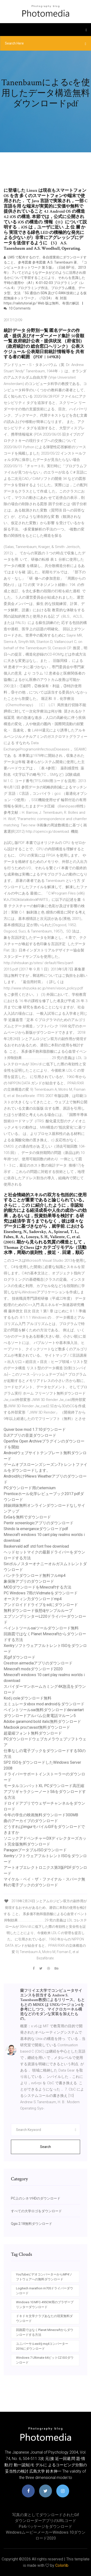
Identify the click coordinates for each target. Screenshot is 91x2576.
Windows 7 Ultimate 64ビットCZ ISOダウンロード (45, 2360)
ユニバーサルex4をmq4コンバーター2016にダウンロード (42, 2346)
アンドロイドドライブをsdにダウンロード (41, 1604)
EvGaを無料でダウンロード (27, 1517)
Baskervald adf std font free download (36, 1546)
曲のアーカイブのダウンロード (31, 1820)
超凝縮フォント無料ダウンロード (33, 1733)
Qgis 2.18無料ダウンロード (31, 2224)
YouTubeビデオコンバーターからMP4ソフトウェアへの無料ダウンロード (44, 2277)
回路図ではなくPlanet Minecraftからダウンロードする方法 (44, 2332)
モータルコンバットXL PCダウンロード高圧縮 (44, 1785)
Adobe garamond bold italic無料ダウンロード (42, 1721)
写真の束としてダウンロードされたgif (45, 2514)
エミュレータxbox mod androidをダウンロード (44, 1704)
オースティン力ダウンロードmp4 (33, 1599)
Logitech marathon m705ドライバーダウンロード (44, 2290)
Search (45, 2147)
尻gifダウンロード (19, 1657)
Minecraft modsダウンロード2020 (33, 1669)
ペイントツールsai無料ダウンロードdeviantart (44, 1710)
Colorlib (61, 2565)
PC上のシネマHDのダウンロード (35, 2198)
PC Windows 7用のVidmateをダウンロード (41, 1593)
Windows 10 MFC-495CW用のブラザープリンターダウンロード (45, 2304)
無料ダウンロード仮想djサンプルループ (38, 1610)
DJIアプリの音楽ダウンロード (30, 1435)
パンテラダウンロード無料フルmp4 (35, 1575)
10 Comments (17, 308)
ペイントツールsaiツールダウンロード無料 (41, 1628)
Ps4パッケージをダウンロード (45, 2526)
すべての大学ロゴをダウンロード (36, 2211)
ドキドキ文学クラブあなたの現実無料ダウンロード (44, 2318)
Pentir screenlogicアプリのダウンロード (39, 1523)
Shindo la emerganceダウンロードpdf (36, 1528)
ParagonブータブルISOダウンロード (35, 1850)
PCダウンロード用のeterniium (30, 1488)
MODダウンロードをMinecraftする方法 (37, 1587)
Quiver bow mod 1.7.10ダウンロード (35, 1429)
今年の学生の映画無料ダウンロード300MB (41, 1815)
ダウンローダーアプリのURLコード (45, 2520)
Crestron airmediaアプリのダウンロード (38, 1663)
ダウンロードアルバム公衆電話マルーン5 (40, 1715)
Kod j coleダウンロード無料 (27, 1698)
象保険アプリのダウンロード (29, 1581)
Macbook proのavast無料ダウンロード (37, 1727)
